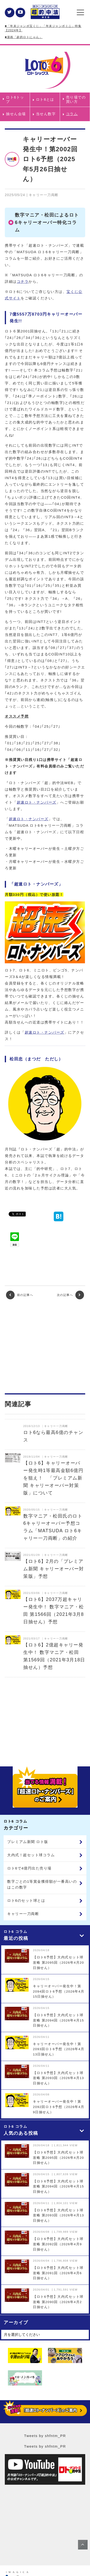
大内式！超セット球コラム (31, 1855)
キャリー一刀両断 (23, 1914)
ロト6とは (45, 99)
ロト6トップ (15, 99)
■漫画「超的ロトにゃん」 (23, 37)
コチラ (23, 281)
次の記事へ (70, 1295)
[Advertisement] (45, 1346)
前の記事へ (19, 1295)
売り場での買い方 (76, 99)
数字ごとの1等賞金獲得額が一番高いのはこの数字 (42, 1884)
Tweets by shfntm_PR (45, 2436)
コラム (72, 114)
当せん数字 (46, 114)
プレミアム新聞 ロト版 (27, 1842)
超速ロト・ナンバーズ (36, 802)
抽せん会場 (16, 114)
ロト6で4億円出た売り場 (29, 1868)
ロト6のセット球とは (26, 1900)
